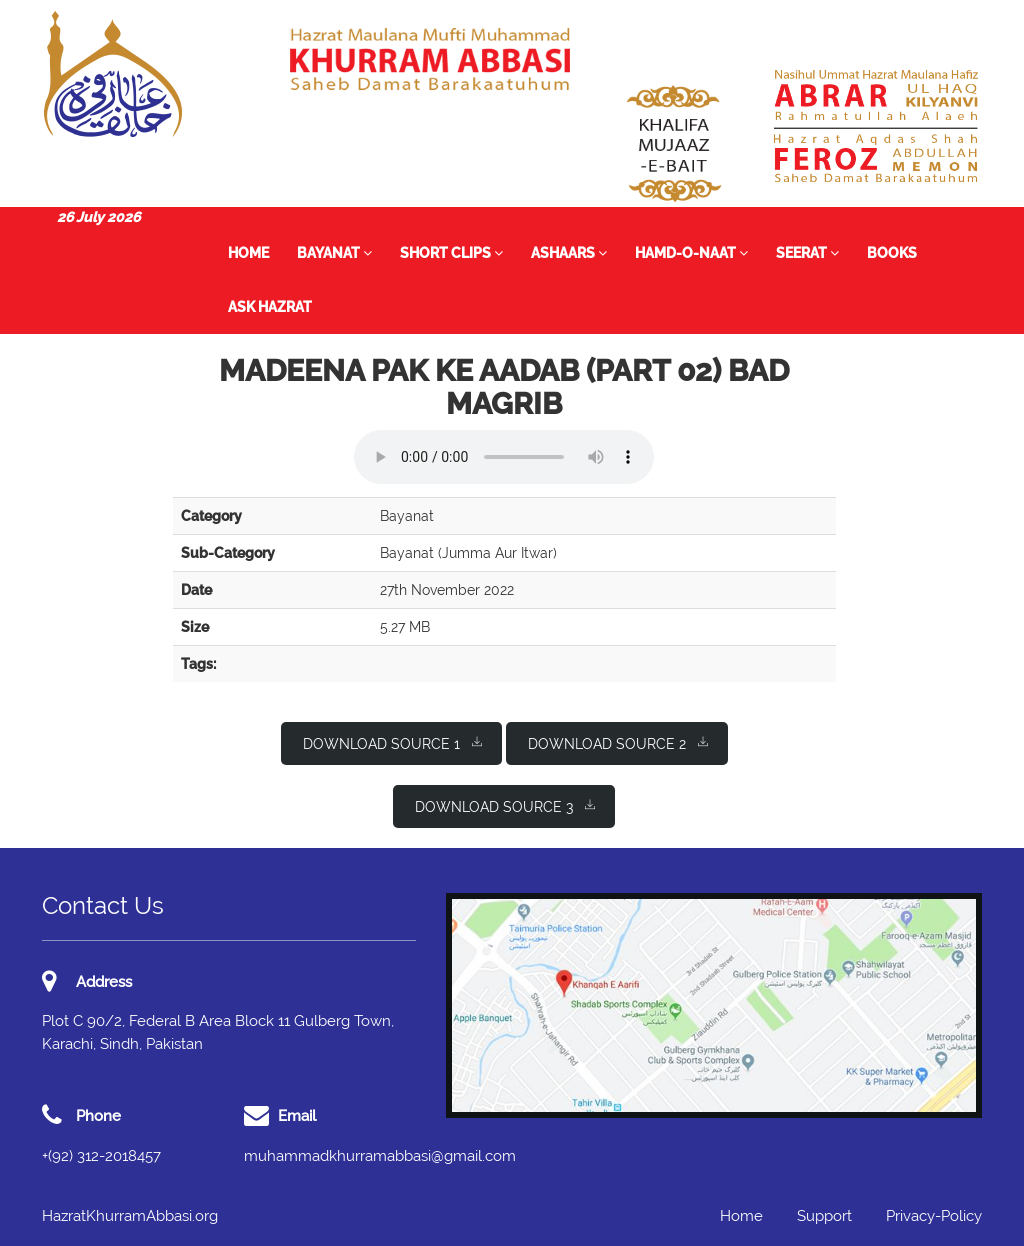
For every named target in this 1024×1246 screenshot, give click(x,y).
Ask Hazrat (270, 307)
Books (892, 253)
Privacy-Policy (934, 1216)
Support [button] (824, 1216)
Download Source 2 (618, 742)
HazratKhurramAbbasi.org (130, 1216)
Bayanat (334, 253)
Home (248, 253)
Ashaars (569, 253)
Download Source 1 (392, 742)
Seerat (807, 253)
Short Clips (451, 253)
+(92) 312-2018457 (101, 1156)
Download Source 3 (505, 805)
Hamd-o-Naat (691, 253)
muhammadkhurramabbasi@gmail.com (380, 1156)
